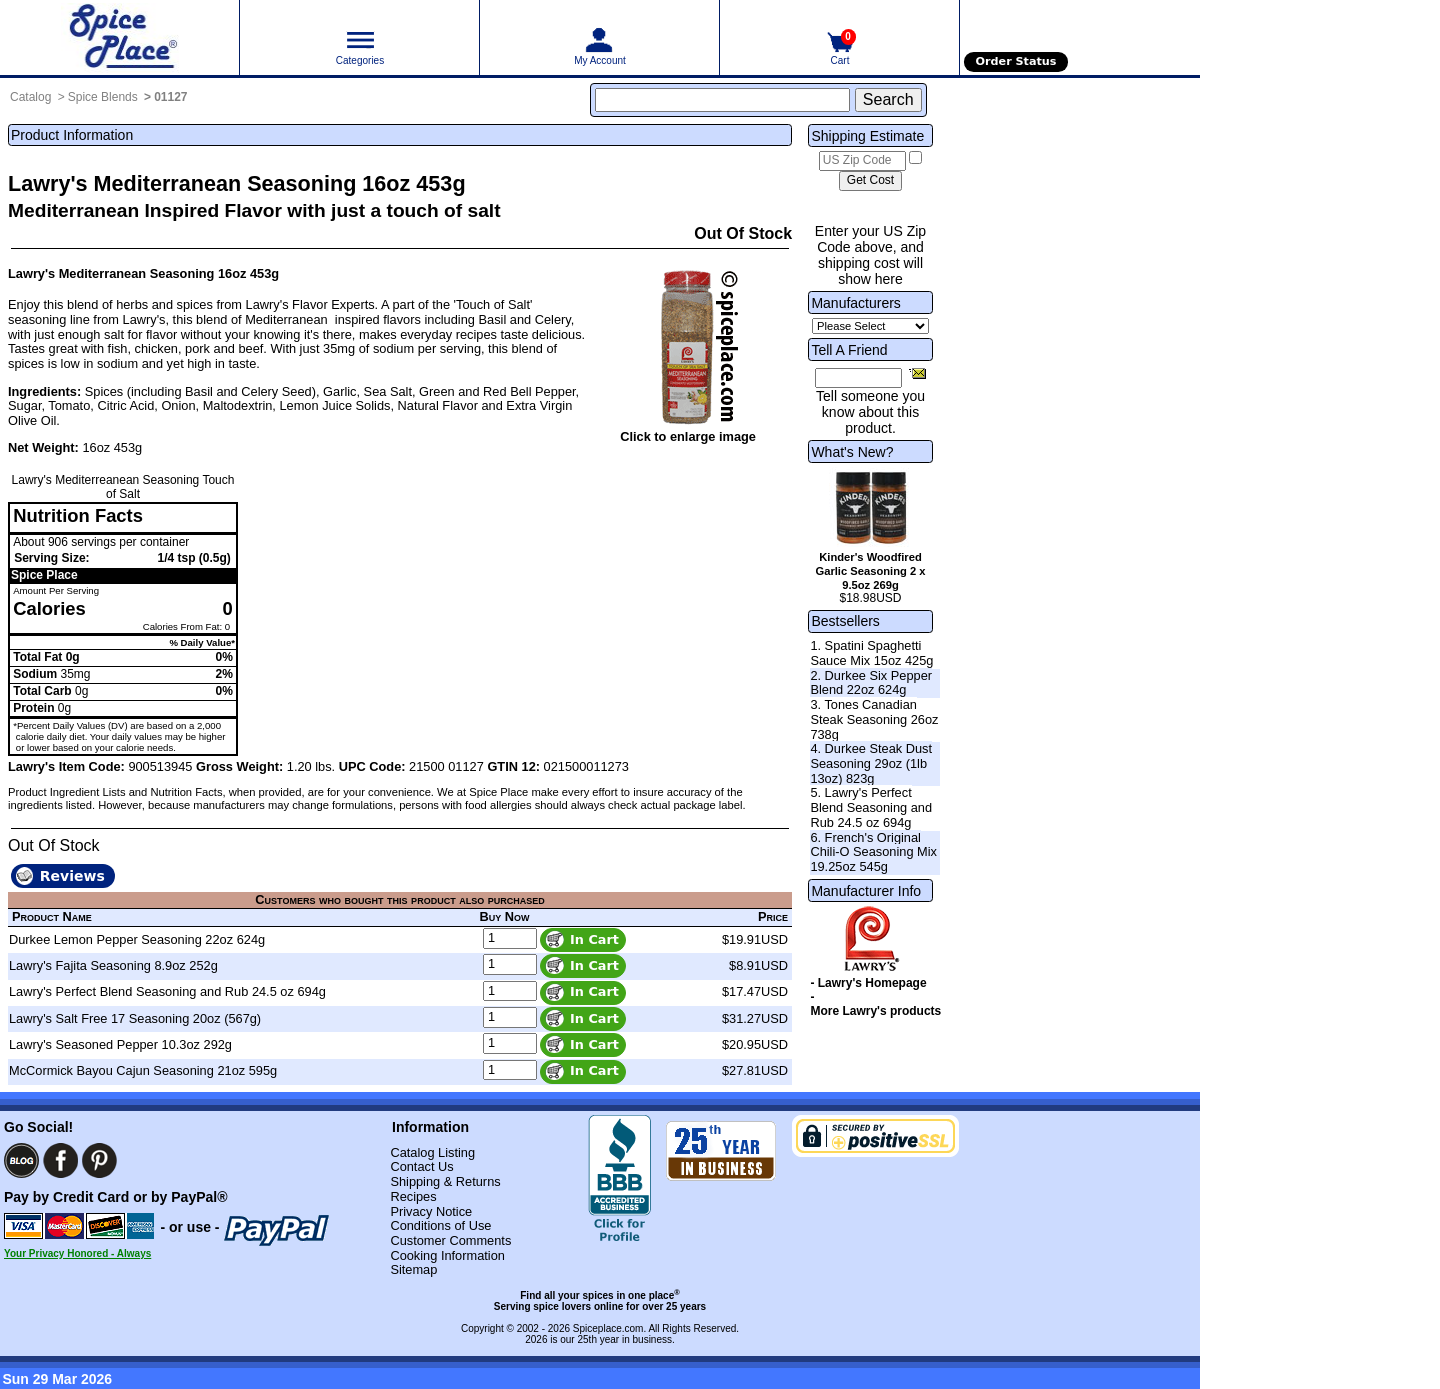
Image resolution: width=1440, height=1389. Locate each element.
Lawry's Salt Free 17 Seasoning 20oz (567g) (135, 1018)
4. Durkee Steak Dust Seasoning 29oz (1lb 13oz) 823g (871, 763)
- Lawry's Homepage (868, 983)
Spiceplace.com (608, 1328)
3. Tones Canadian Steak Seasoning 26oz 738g (874, 719)
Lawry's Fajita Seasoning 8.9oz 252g (113, 965)
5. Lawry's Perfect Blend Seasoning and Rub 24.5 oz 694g (871, 807)
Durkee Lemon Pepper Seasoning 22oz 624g (137, 939)
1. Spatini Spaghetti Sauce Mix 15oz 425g (871, 653)
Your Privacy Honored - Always (77, 1253)
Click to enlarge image (688, 436)
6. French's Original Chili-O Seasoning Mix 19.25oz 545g (873, 852)
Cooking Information (447, 1255)
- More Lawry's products (875, 1004)
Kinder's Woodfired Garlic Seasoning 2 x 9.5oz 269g (870, 571)
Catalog (30, 97)
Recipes (413, 1196)
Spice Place (44, 575)
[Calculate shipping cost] (870, 181)
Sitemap (413, 1269)
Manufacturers (855, 303)
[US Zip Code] (862, 161)
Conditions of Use (440, 1225)
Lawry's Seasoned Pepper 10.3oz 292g (120, 1044)
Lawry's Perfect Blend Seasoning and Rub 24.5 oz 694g (167, 991)
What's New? (852, 452)
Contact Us (421, 1166)
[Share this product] (917, 373)
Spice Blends (103, 97)
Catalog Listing (432, 1152)
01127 (170, 97)
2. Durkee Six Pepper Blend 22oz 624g (871, 683)
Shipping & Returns (445, 1181)
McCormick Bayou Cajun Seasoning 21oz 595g (143, 1070)
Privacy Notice (431, 1211)
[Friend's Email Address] (858, 378)
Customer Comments (450, 1240)
